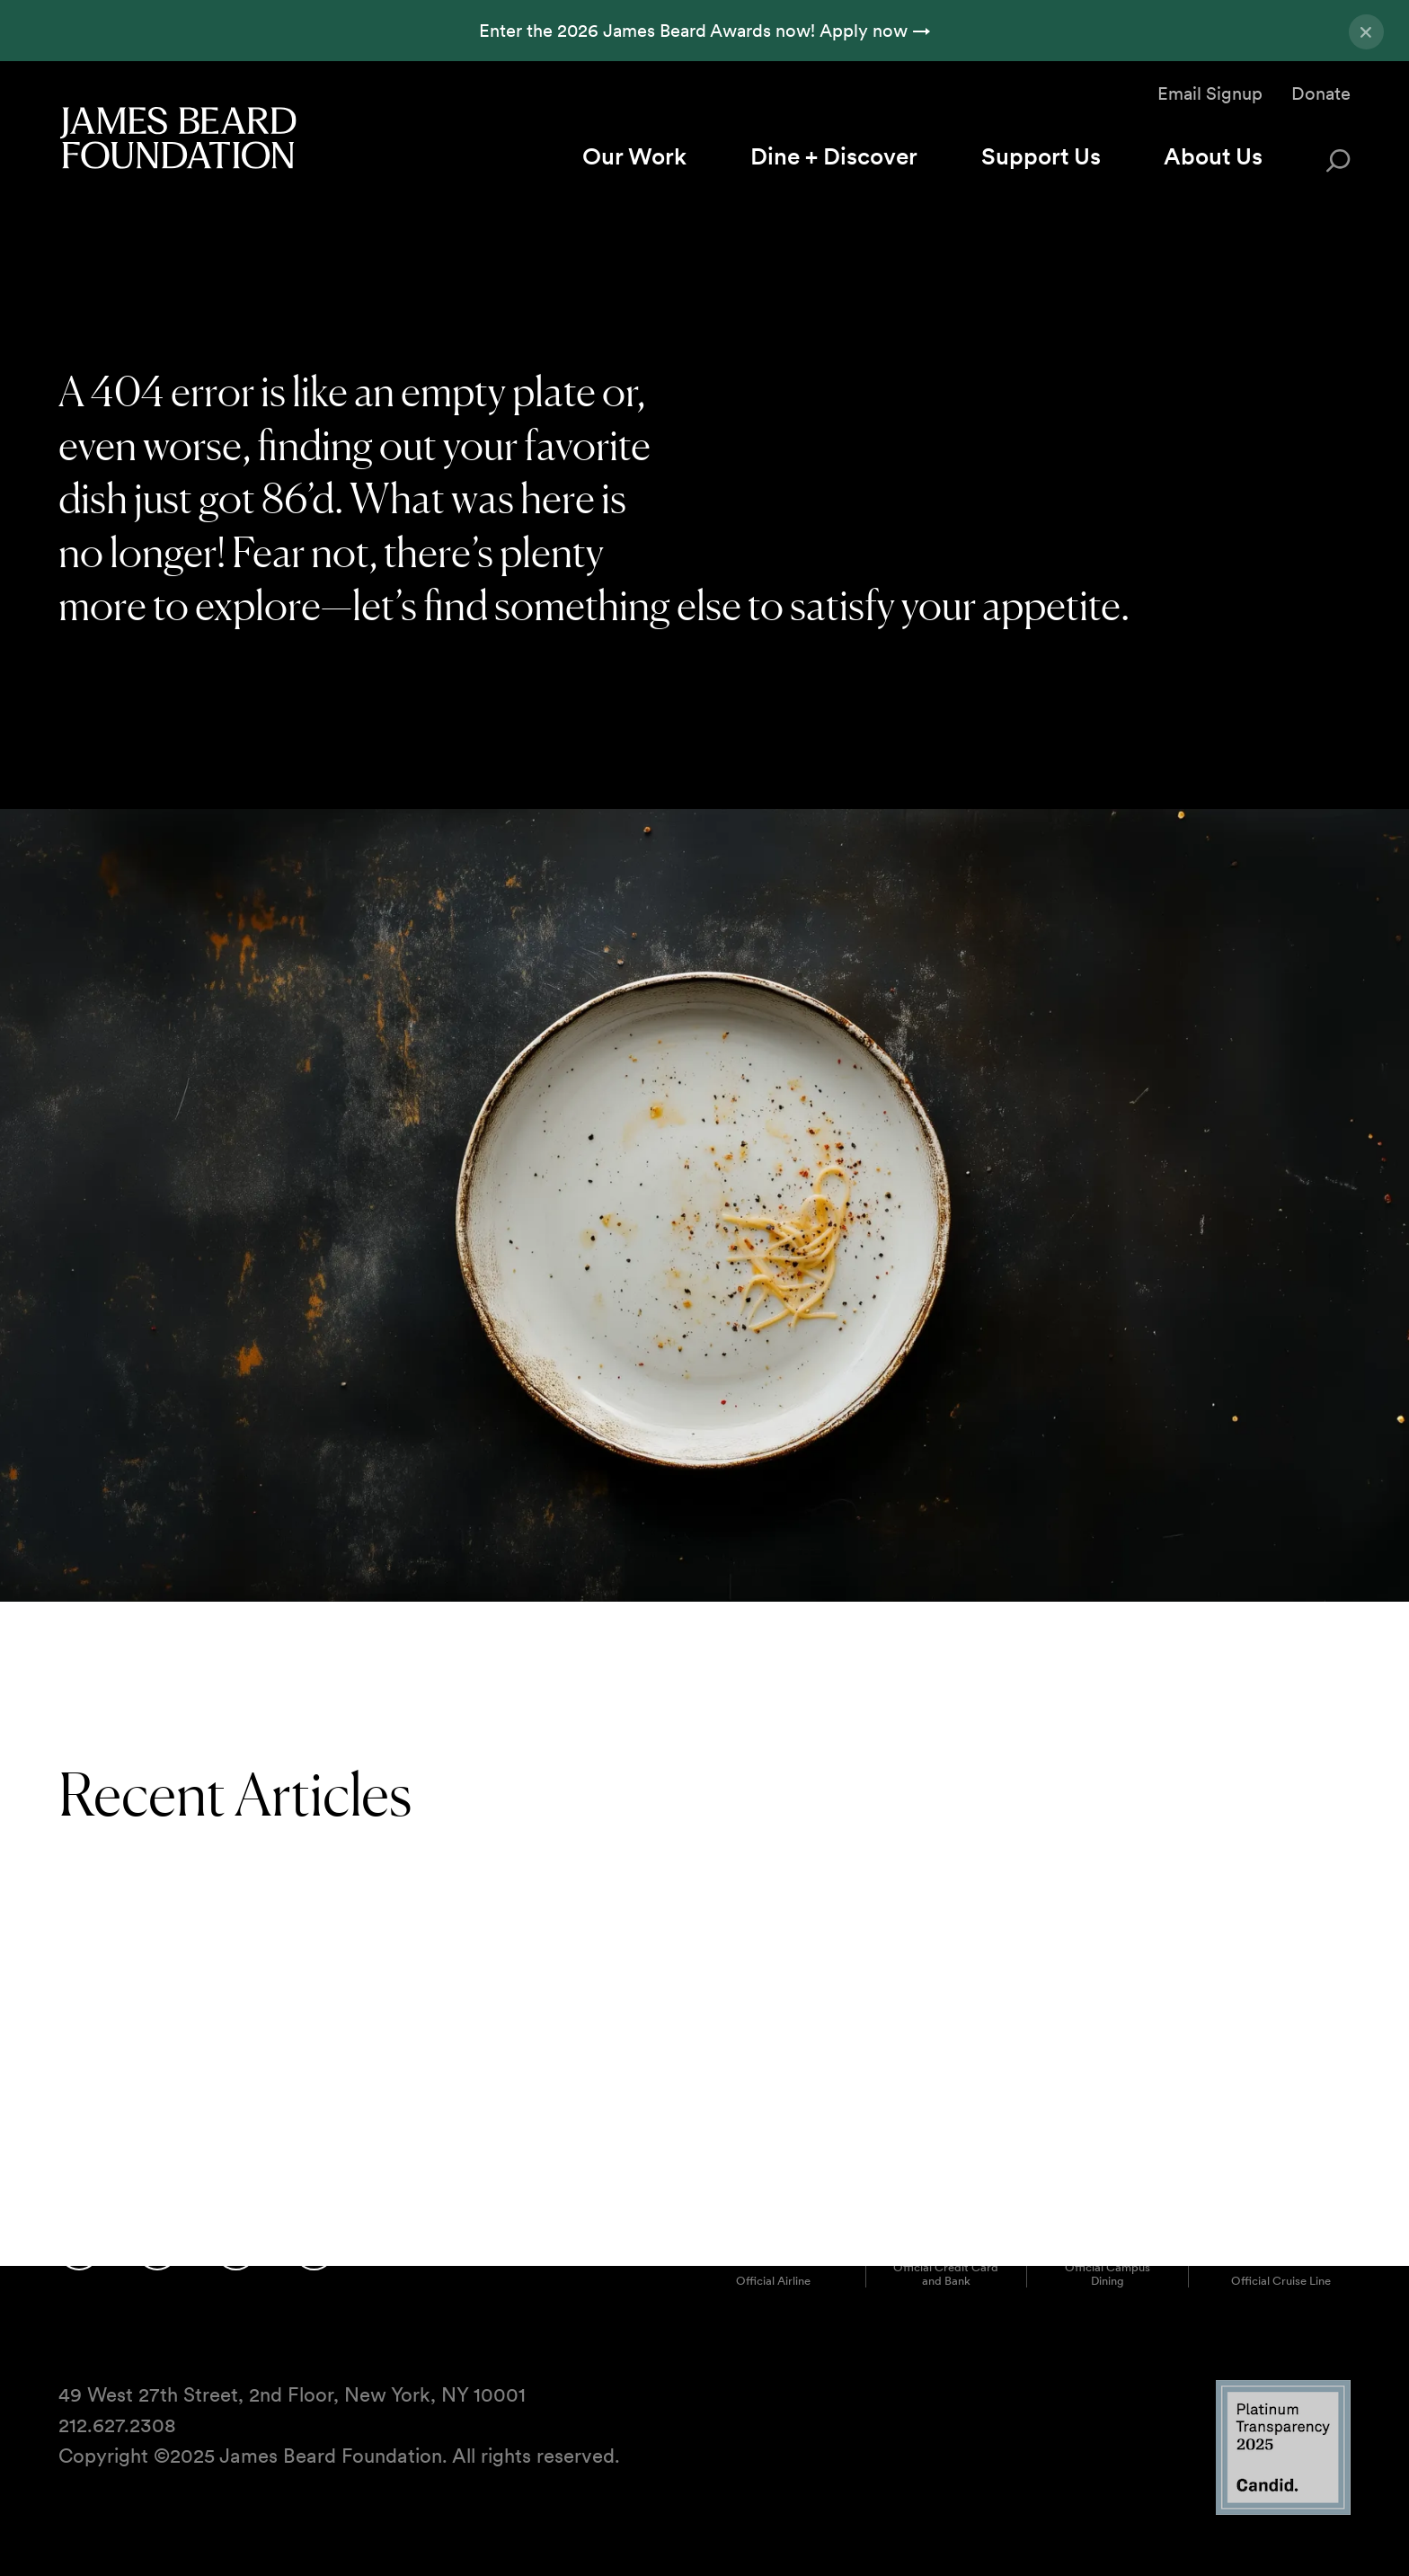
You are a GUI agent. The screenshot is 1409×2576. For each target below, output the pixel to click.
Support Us (1041, 156)
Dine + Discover (833, 156)
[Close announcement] (1366, 31)
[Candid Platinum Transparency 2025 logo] (1283, 2510)
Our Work (634, 156)
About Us (1213, 156)
